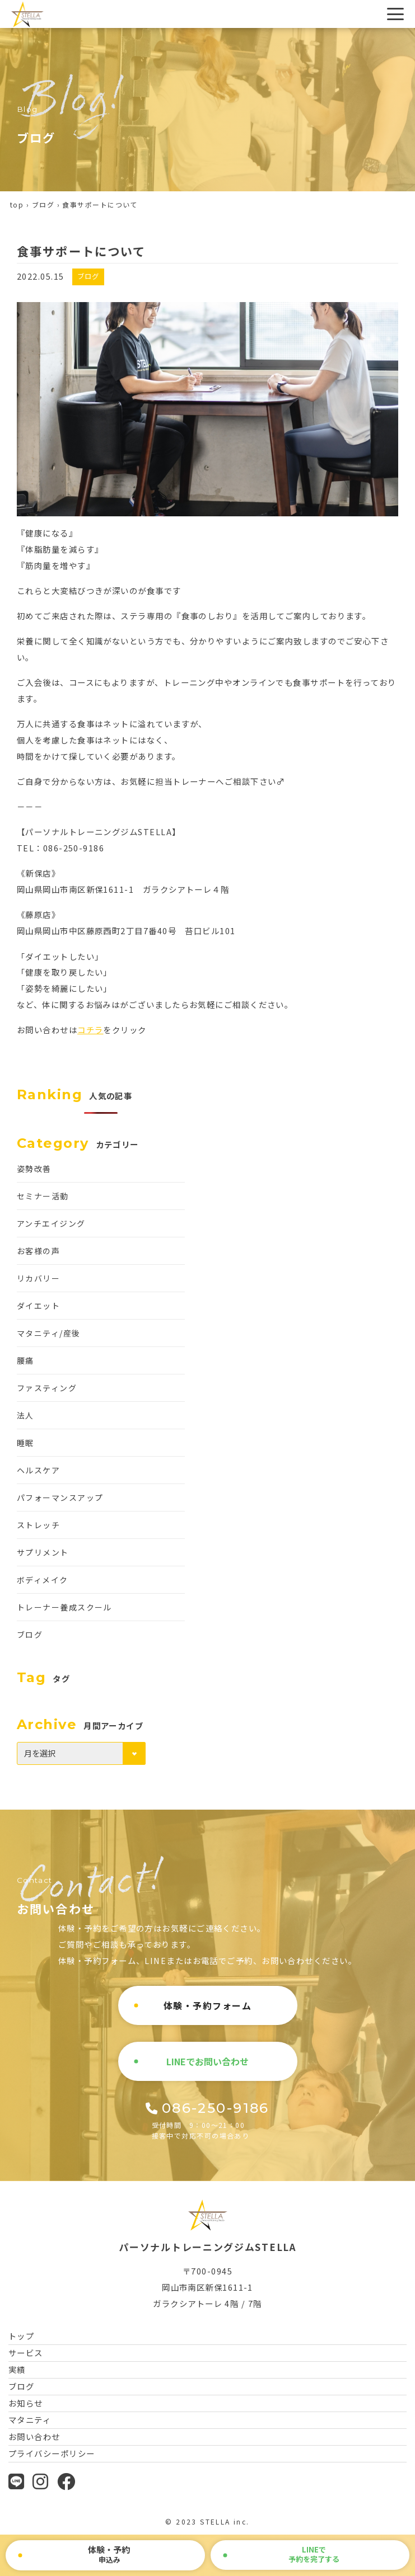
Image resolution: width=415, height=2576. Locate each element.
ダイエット (38, 1305)
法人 (25, 1415)
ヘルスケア (38, 1470)
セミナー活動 (43, 1196)
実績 (17, 2369)
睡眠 (25, 1442)
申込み (109, 2554)
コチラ (90, 1029)
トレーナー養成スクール (64, 1607)
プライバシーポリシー (51, 2453)
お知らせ (25, 2403)
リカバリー (38, 1278)
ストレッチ (38, 1524)
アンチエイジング (51, 1223)
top (17, 204)
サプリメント (43, 1552)
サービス (25, 2352)
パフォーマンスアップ (60, 1497)
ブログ (43, 204)
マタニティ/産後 (49, 1333)
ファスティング (47, 1387)
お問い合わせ (34, 2436)
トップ (21, 2336)
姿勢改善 (34, 1168)
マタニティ (29, 2420)
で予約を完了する (313, 2554)
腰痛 (25, 1360)
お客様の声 (38, 1250)
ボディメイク (42, 1579)
